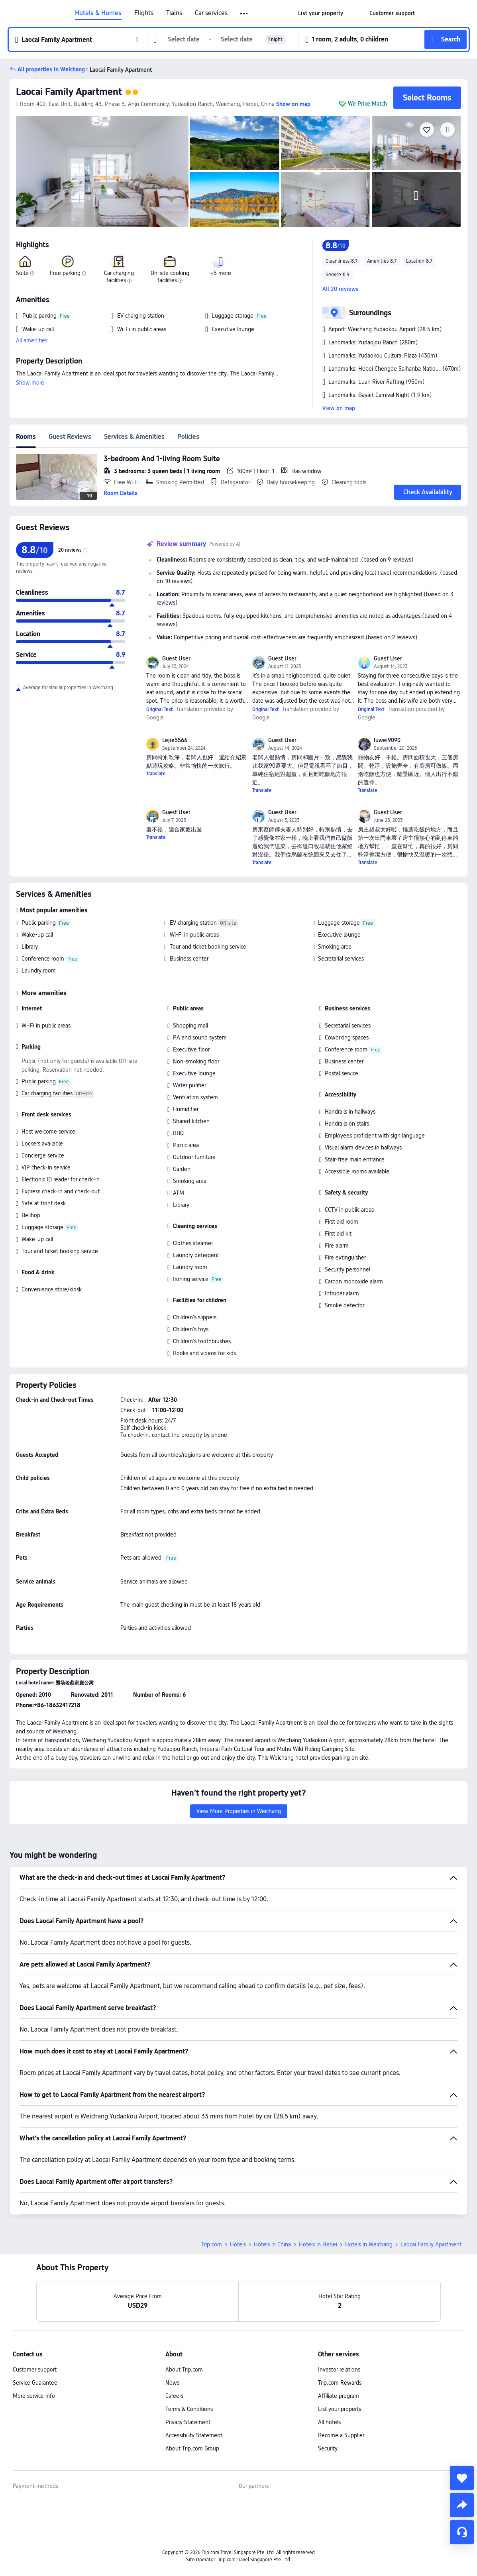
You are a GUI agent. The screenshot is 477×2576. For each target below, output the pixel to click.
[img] (102, 171)
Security (328, 2448)
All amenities (31, 340)
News (172, 2383)
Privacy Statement (187, 2422)
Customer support (35, 2369)
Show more (30, 382)
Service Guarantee (35, 2383)
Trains (174, 13)
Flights (143, 13)
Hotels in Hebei (318, 2244)
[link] (320, 13)
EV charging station (193, 923)
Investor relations (339, 2369)
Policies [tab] (188, 436)
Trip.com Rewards (339, 2383)
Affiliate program (338, 2396)
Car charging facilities (47, 1093)
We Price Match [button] (367, 103)
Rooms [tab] (26, 436)
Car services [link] (211, 13)
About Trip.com (184, 2369)
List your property (339, 2409)
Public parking (39, 923)
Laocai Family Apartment (69, 91)
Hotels (238, 2244)
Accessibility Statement (193, 2435)
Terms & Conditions (189, 2409)
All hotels (329, 2422)
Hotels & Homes (98, 13)
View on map (338, 408)
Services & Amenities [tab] (134, 436)
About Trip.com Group (192, 2448)
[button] (244, 14)
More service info (34, 2396)
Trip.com (211, 2244)
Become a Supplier (341, 2435)
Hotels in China (272, 2244)
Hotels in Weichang (369, 2244)
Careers (174, 2396)
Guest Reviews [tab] (70, 436)
